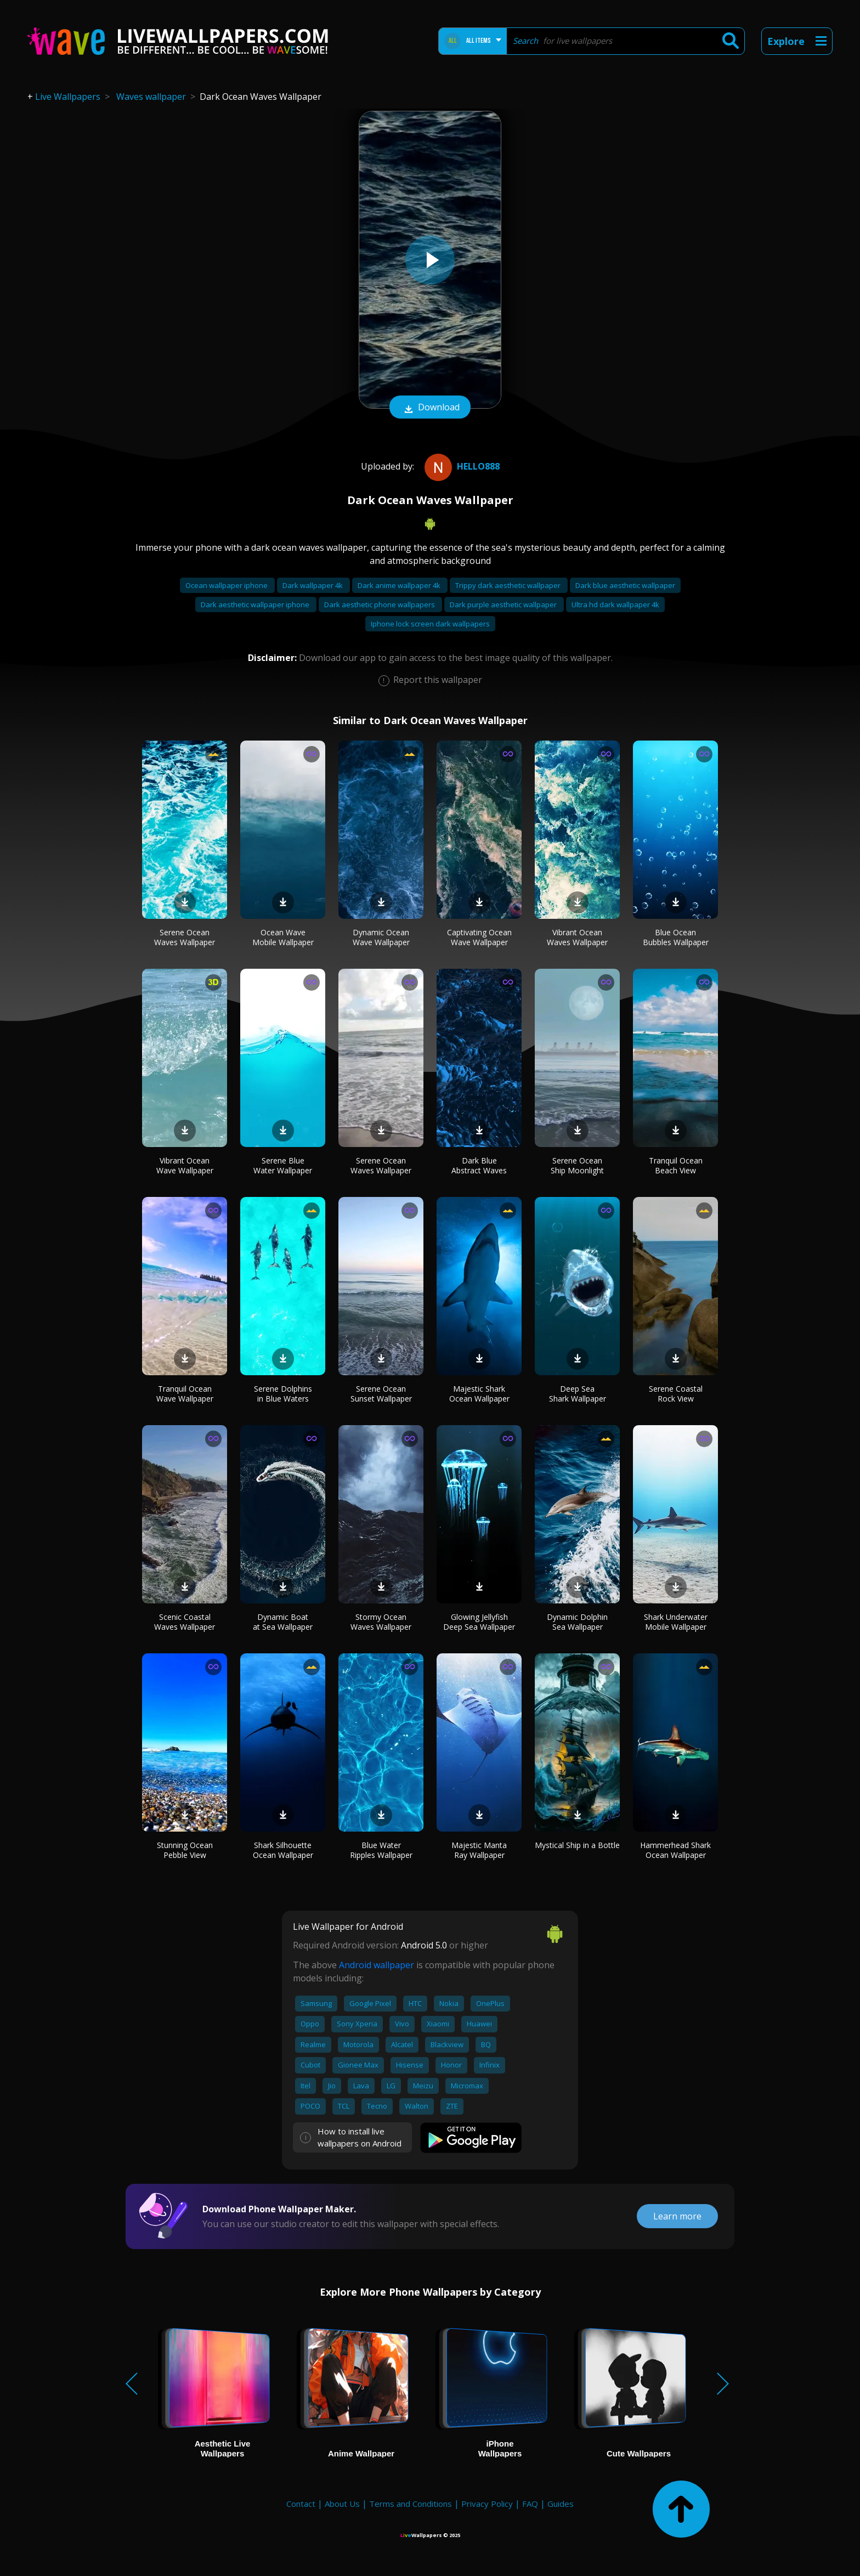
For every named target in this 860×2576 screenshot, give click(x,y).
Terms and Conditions (410, 2503)
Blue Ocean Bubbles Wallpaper (676, 937)
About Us (342, 2503)
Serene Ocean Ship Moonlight (577, 1165)
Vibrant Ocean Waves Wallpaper (577, 937)
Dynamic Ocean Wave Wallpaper (381, 937)
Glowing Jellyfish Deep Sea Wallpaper (479, 1622)
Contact (300, 2503)
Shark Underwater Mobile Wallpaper (676, 1622)
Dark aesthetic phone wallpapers (380, 604)
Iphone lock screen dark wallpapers (430, 624)
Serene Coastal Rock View (676, 1393)
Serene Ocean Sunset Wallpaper (381, 1393)
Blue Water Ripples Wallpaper (381, 1850)
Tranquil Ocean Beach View (676, 1165)
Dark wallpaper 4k (313, 585)
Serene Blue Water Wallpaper (282, 1165)
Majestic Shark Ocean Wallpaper (479, 1393)
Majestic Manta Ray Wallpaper (479, 1850)
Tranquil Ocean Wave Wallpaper (184, 1393)
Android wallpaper (376, 1965)
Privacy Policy (487, 2503)
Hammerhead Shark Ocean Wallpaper (675, 1850)
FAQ (530, 2503)
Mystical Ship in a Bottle (577, 1845)
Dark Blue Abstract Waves (479, 1165)
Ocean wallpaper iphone (227, 585)
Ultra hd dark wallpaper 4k (615, 604)
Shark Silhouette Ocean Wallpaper (283, 1850)
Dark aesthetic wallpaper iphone (256, 604)
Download (430, 408)
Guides (560, 2503)
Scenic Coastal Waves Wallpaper (184, 1622)
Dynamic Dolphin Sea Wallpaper (577, 1622)
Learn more (677, 2216)
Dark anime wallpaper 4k (400, 585)
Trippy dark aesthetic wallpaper (508, 585)
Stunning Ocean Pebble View (185, 1850)
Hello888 (461, 466)
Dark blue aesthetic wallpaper (625, 585)
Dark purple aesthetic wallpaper (504, 604)
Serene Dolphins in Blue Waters (283, 1393)
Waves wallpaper (151, 97)
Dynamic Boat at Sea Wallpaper (283, 1622)
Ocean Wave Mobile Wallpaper (283, 937)
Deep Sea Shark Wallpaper (577, 1393)
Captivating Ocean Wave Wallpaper (479, 937)
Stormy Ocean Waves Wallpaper (380, 1622)
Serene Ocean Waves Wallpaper (184, 937)
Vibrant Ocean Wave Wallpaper (184, 1165)
